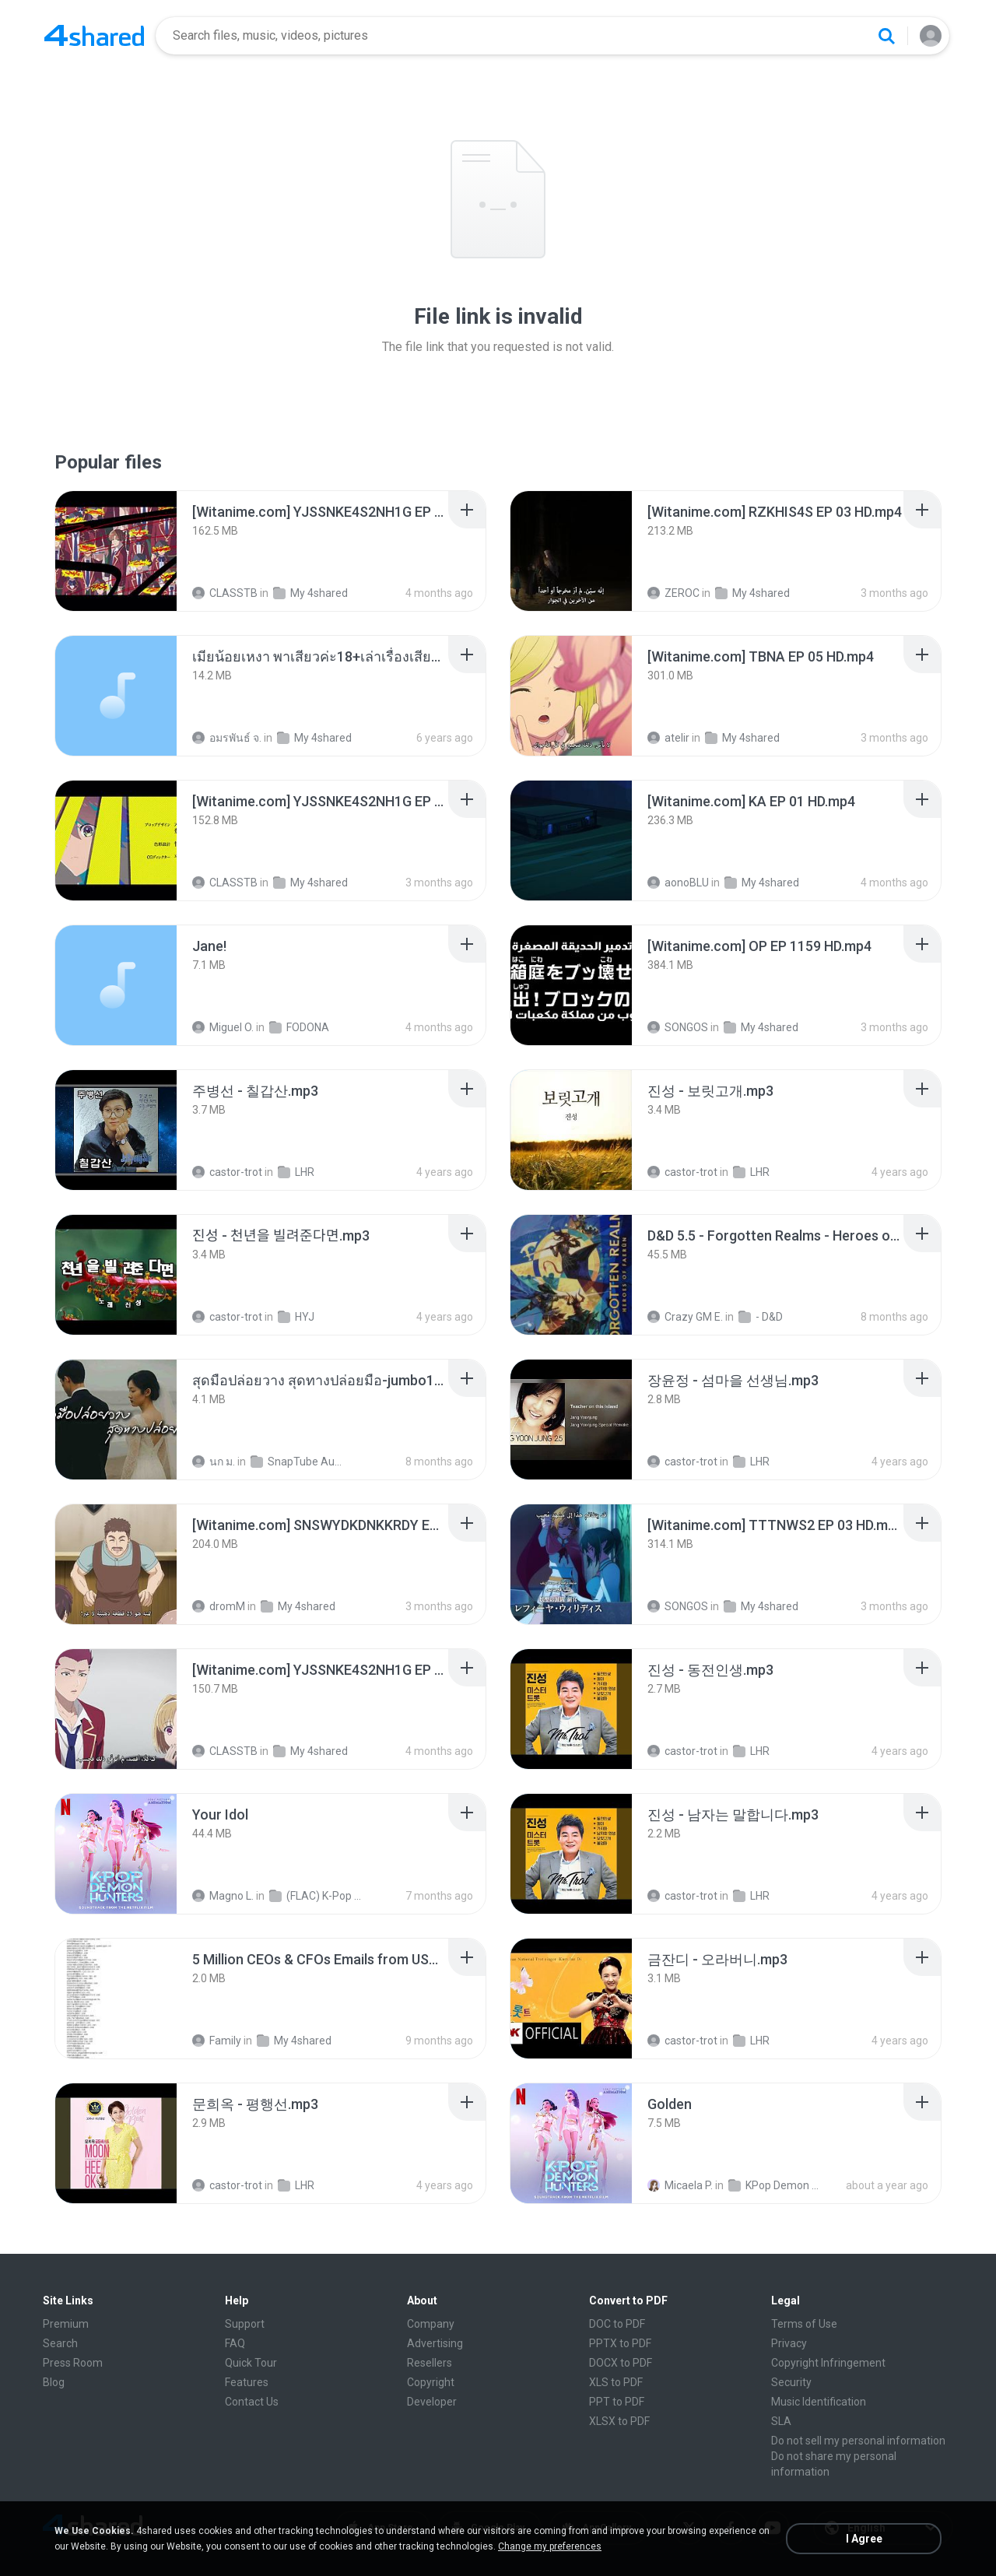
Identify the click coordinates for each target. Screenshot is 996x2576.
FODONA (299, 1027)
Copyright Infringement (828, 2363)
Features (246, 2382)
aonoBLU (678, 882)
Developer (432, 2401)
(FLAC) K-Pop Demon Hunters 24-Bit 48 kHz (317, 1896)
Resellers (429, 2363)
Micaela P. (680, 2185)
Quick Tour (251, 2363)
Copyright (430, 2382)
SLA (781, 2421)
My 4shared (310, 593)
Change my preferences (549, 2546)
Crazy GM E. (685, 1317)
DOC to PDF (617, 2324)
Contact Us (252, 2401)
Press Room (73, 2363)
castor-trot (227, 1172)
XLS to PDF (616, 2382)
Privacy (789, 2343)
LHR (296, 1172)
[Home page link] (94, 36)
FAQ (235, 2343)
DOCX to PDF (620, 2363)
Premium (66, 2324)
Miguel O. (223, 1027)
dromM (218, 1606)
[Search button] (886, 35)
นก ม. (213, 1461)
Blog (54, 2382)
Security (791, 2382)
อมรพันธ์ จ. (226, 738)
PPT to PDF (616, 2401)
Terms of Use (804, 2324)
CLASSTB (225, 593)
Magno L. (223, 1896)
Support (245, 2324)
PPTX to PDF (620, 2343)
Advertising (435, 2343)
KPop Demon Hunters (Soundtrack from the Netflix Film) (777, 2185)
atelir (668, 738)
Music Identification (818, 2401)
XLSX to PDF (619, 2421)
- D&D (760, 1317)
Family (216, 2040)
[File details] (116, 551)
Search (60, 2343)
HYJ (296, 1317)
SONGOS (677, 1027)
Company (430, 2324)
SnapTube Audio (299, 1461)
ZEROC (673, 593)
